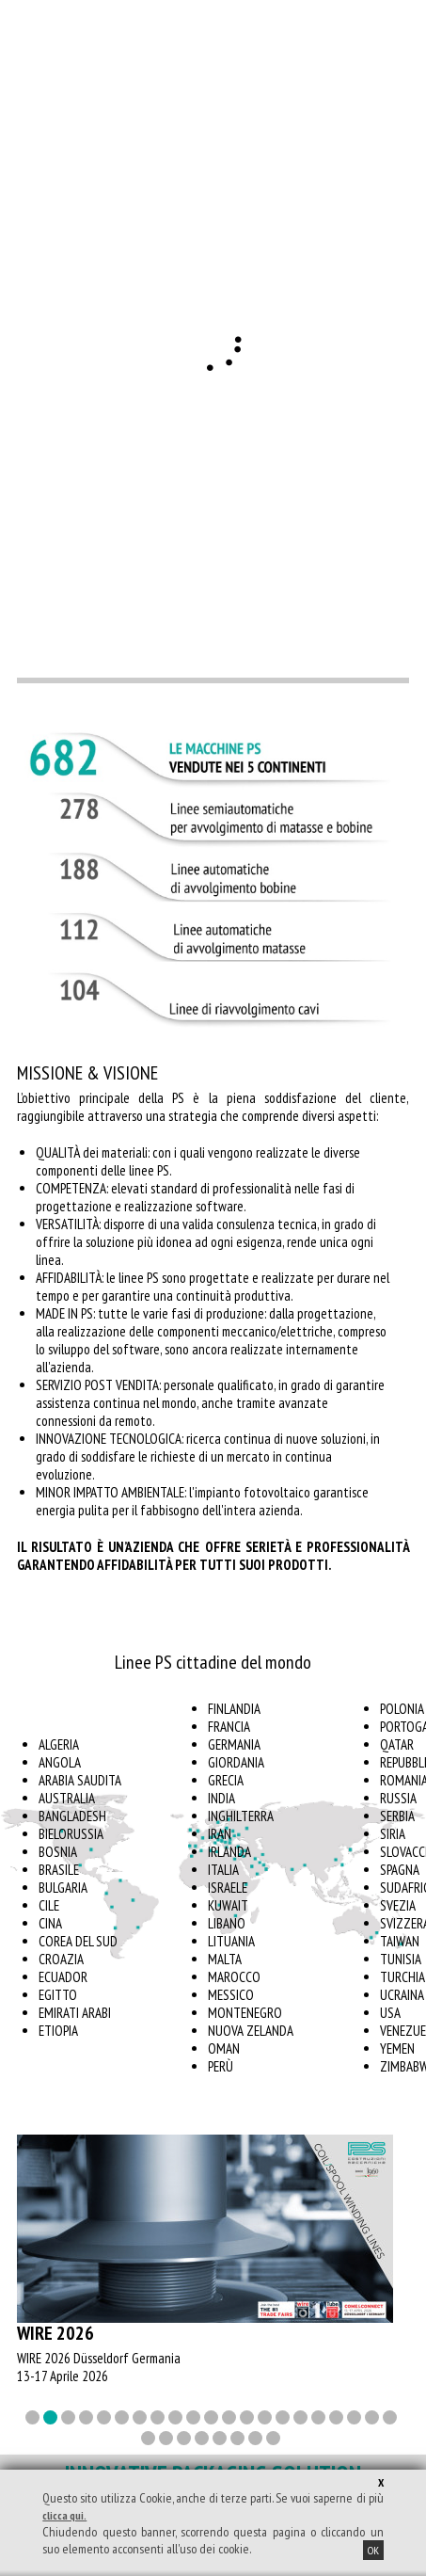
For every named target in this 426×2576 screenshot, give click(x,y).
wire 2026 (55, 2333)
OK (373, 2550)
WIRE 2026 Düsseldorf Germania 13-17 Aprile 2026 (99, 2367)
